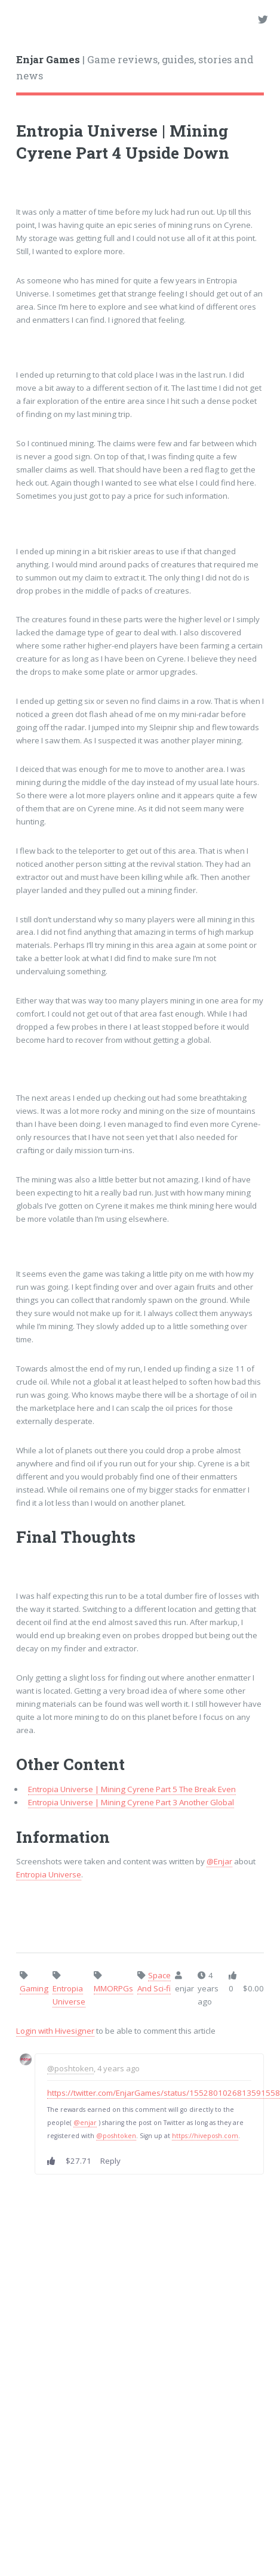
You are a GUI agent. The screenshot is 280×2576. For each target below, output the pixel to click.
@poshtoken (70, 2068)
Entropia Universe (48, 1874)
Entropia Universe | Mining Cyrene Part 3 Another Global (131, 1802)
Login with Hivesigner (55, 2030)
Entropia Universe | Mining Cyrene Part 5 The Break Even (132, 1789)
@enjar (85, 2122)
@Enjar (219, 1861)
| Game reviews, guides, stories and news (135, 68)
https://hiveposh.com (205, 2136)
